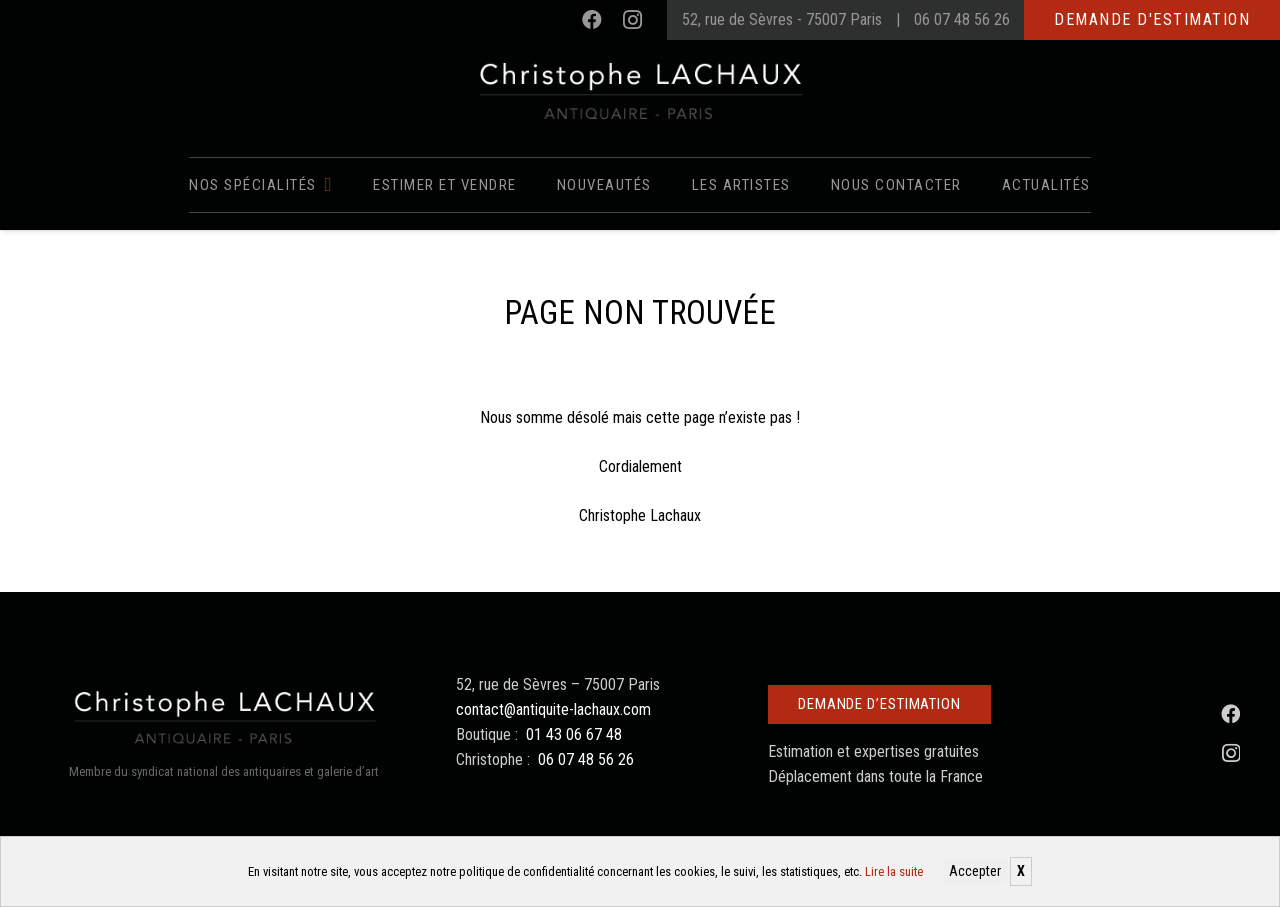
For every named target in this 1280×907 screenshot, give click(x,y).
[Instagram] (632, 20)
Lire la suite (894, 871)
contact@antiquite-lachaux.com (553, 709)
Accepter (975, 871)
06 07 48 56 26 (962, 19)
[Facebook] (592, 20)
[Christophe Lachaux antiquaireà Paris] (640, 90)
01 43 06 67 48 (574, 734)
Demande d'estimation (1152, 19)
